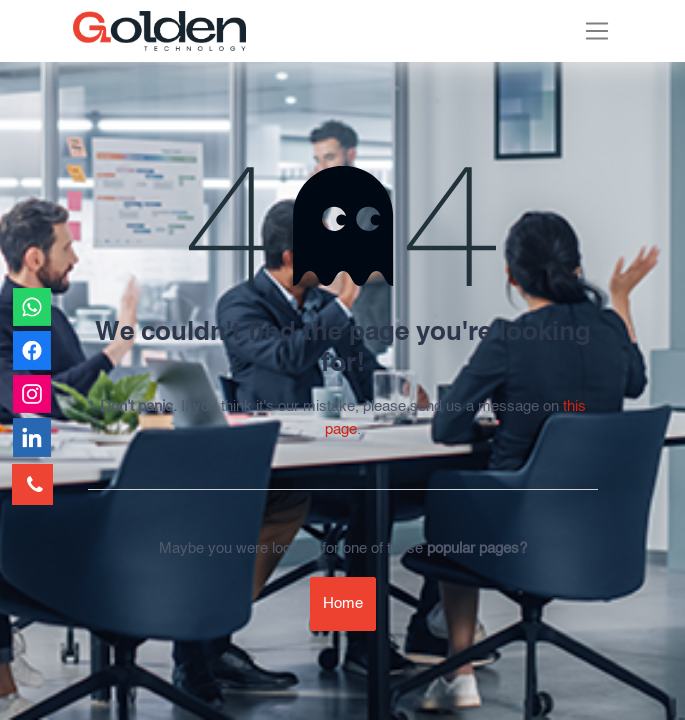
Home (343, 603)
